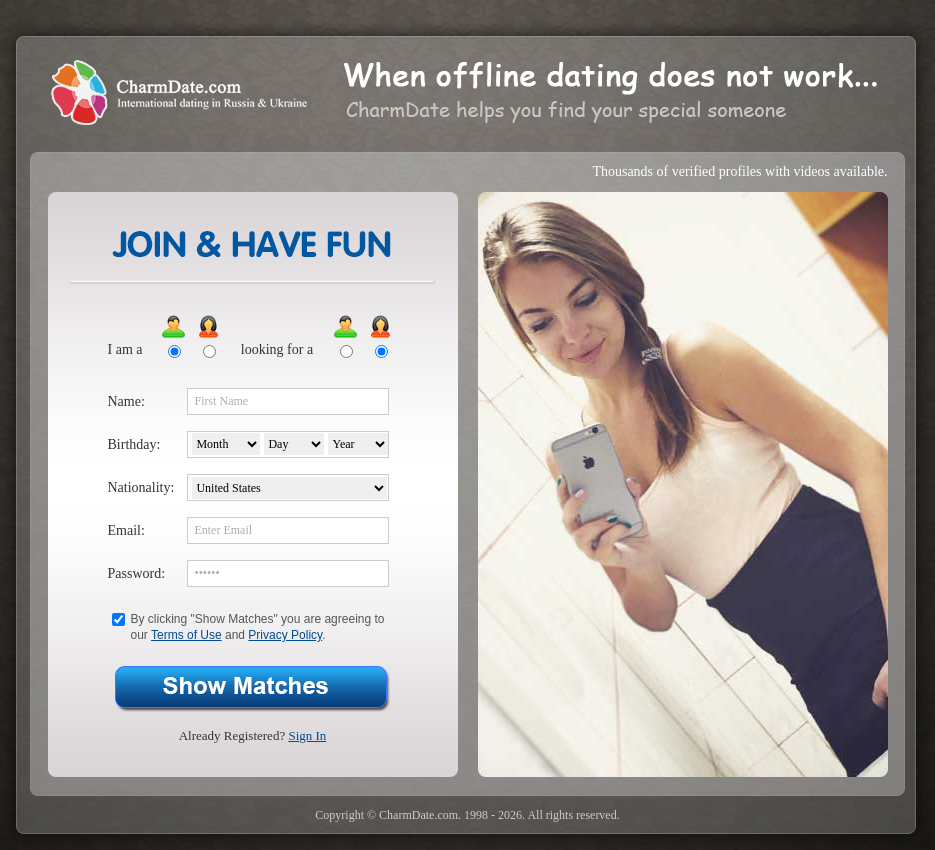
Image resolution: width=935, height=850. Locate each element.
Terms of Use (186, 635)
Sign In (307, 735)
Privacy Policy (285, 635)
